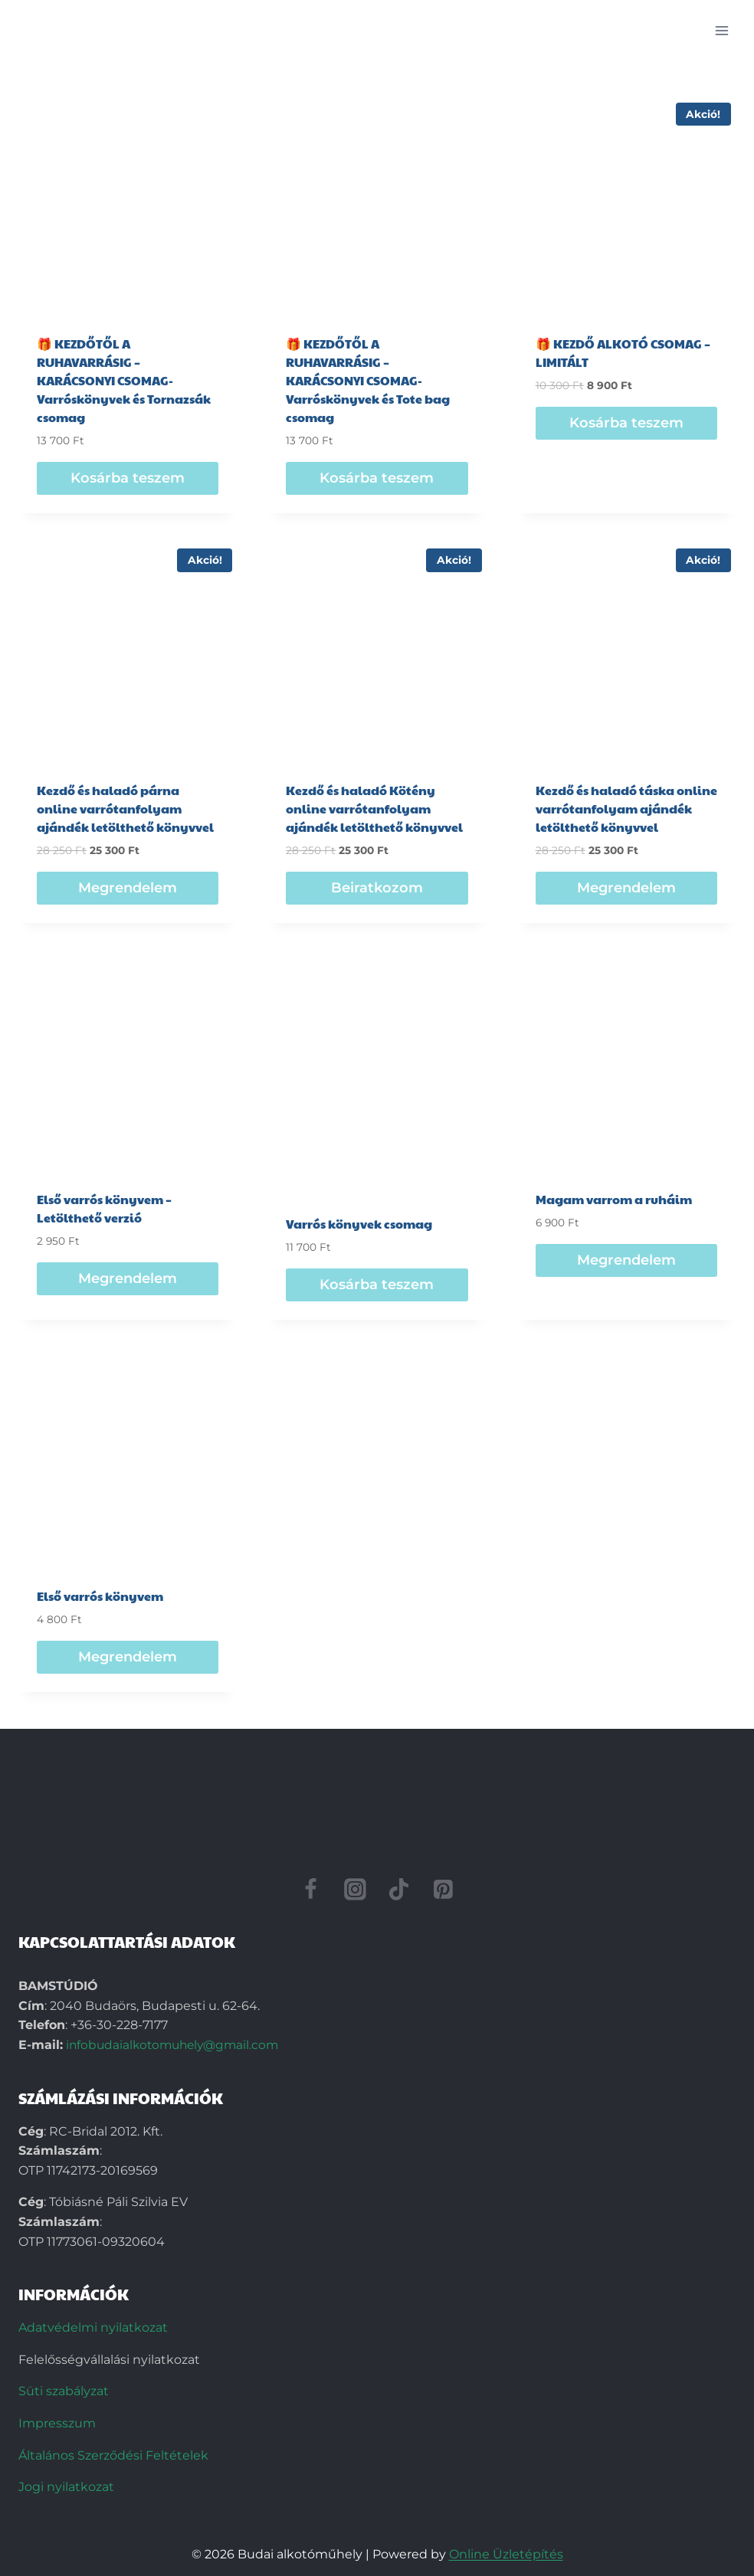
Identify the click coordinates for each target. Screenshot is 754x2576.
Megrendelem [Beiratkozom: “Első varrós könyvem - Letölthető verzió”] (127, 1278)
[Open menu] (721, 30)
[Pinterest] (443, 1889)
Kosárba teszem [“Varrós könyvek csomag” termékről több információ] (377, 1284)
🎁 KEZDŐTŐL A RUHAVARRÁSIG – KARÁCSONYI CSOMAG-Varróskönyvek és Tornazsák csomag (124, 380)
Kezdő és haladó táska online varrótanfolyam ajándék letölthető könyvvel (626, 808)
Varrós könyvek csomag (359, 1223)
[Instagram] (355, 1889)
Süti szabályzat (63, 2391)
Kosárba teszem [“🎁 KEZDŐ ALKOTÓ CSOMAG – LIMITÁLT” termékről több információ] (626, 422)
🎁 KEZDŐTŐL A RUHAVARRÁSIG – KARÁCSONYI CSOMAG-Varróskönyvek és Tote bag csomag (368, 380)
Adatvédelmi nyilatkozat (93, 2327)
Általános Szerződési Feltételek (113, 2454)
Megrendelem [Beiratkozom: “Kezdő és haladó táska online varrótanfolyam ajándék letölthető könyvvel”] (626, 887)
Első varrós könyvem (100, 1596)
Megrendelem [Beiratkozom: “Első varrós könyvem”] (127, 1656)
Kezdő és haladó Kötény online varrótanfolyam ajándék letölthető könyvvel (374, 808)
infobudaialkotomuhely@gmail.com (176, 2045)
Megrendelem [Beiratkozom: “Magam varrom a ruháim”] (626, 1260)
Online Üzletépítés (506, 2554)
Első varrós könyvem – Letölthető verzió (104, 1208)
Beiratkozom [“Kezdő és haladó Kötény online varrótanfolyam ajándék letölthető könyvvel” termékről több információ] (377, 887)
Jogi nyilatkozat (66, 2486)
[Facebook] (311, 1889)
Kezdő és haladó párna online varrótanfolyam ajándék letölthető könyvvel (125, 808)
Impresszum (57, 2423)
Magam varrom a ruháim (614, 1199)
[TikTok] (399, 1889)
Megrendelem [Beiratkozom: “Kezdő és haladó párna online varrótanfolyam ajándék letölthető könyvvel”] (127, 887)
